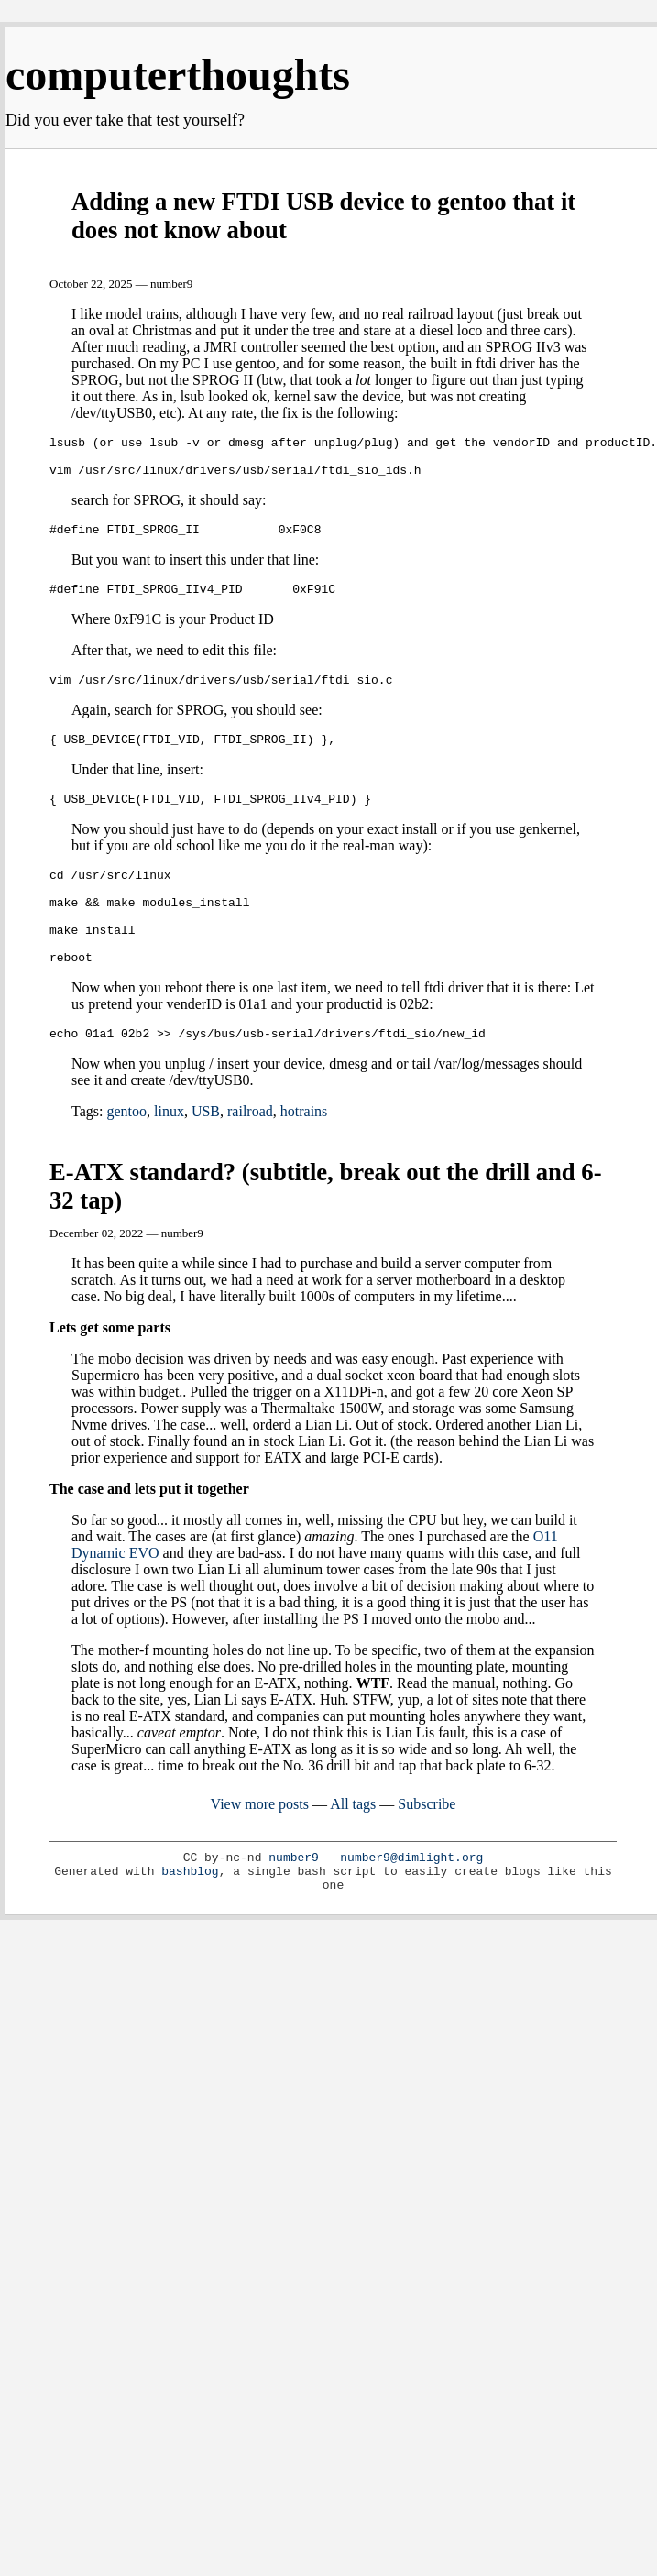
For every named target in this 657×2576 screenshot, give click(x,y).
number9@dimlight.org (411, 1902)
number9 (293, 1902)
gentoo (126, 1155)
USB (206, 1155)
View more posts (260, 1848)
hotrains (304, 1155)
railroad (250, 1155)
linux (169, 1155)
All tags (353, 1848)
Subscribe (426, 1848)
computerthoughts (177, 74)
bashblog (189, 1916)
